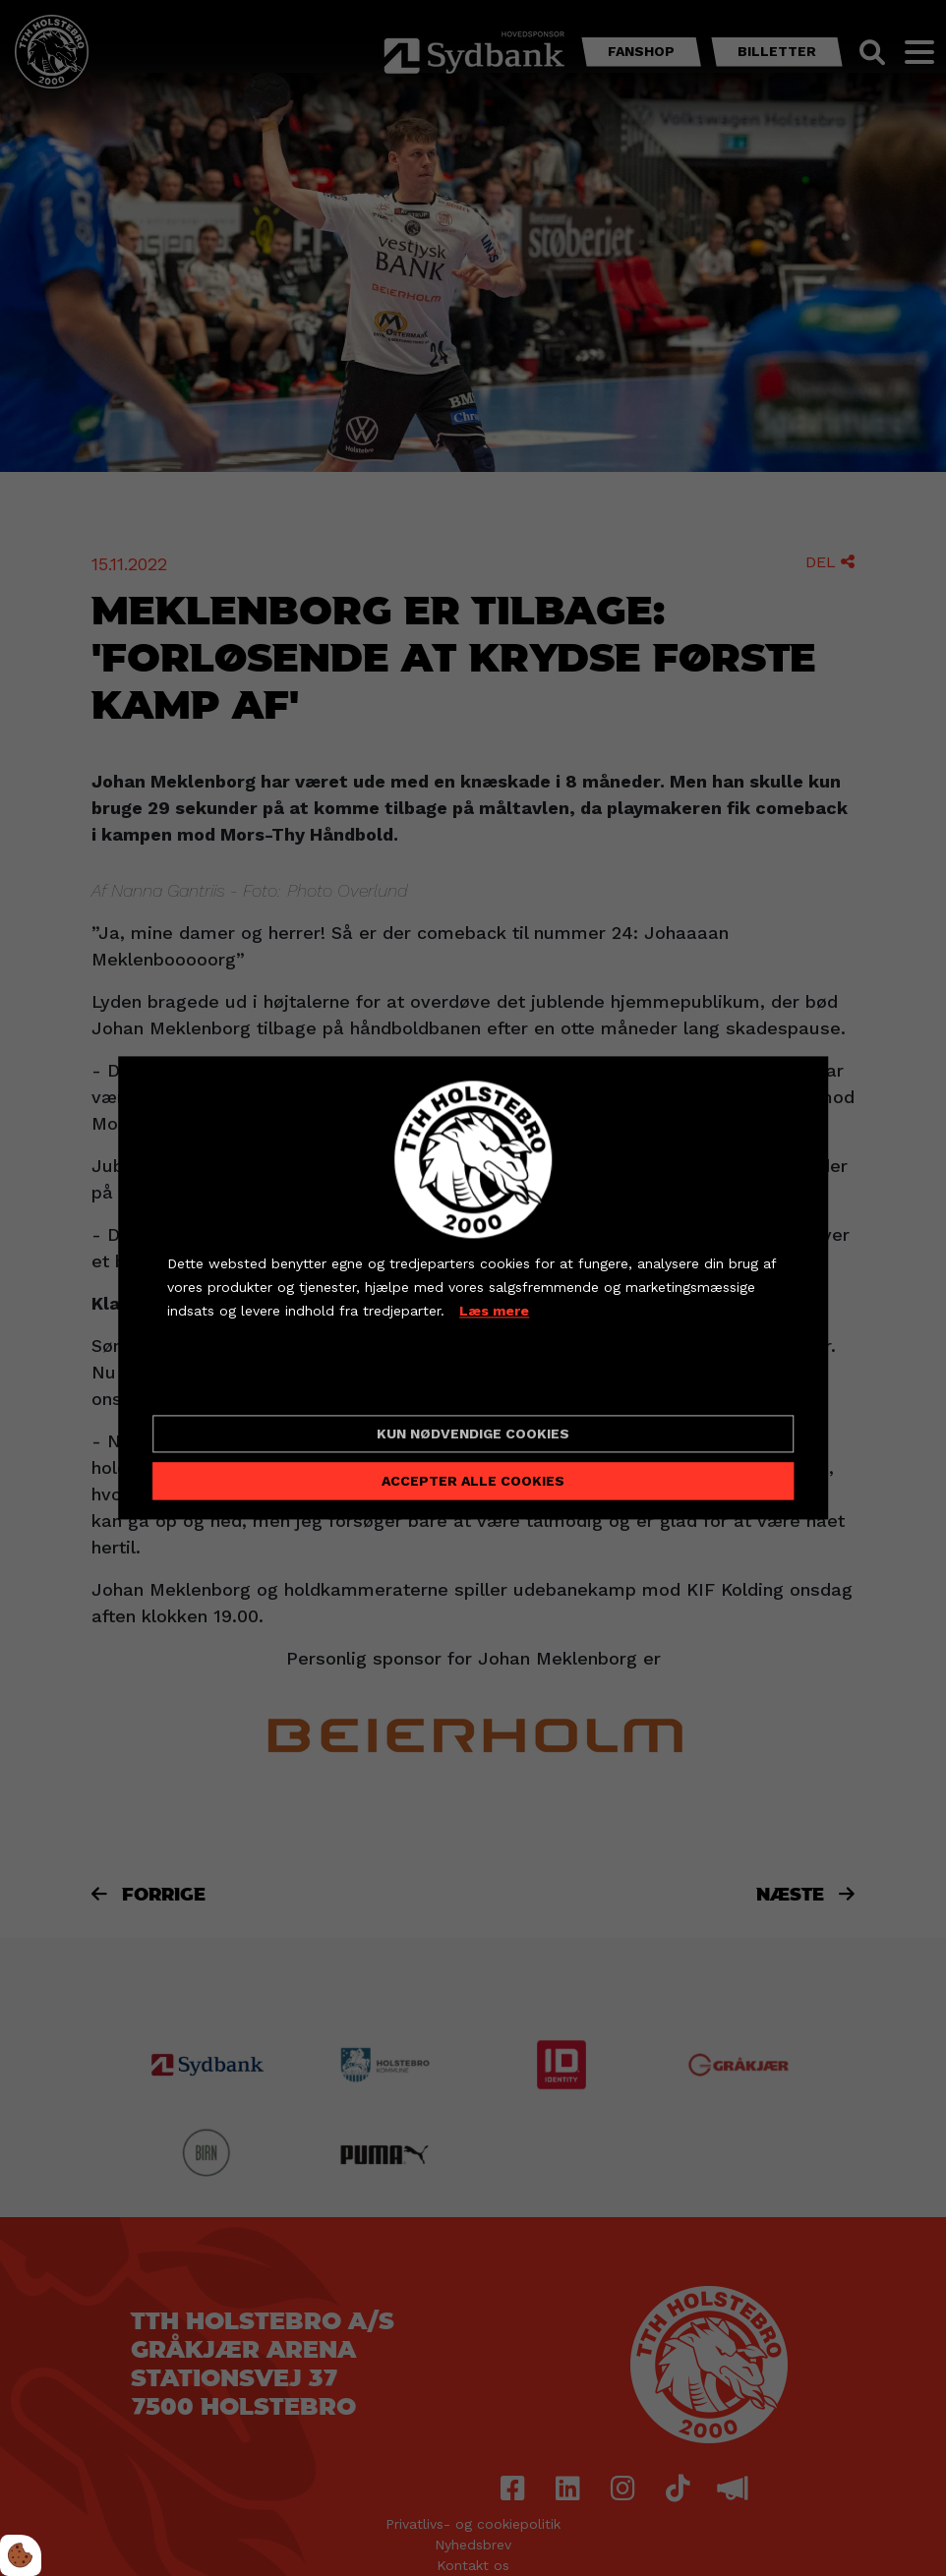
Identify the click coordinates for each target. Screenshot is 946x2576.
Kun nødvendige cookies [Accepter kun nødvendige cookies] (473, 1434)
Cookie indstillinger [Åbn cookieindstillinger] (237, 1383)
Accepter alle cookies (473, 1482)
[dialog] (473, 1287)
